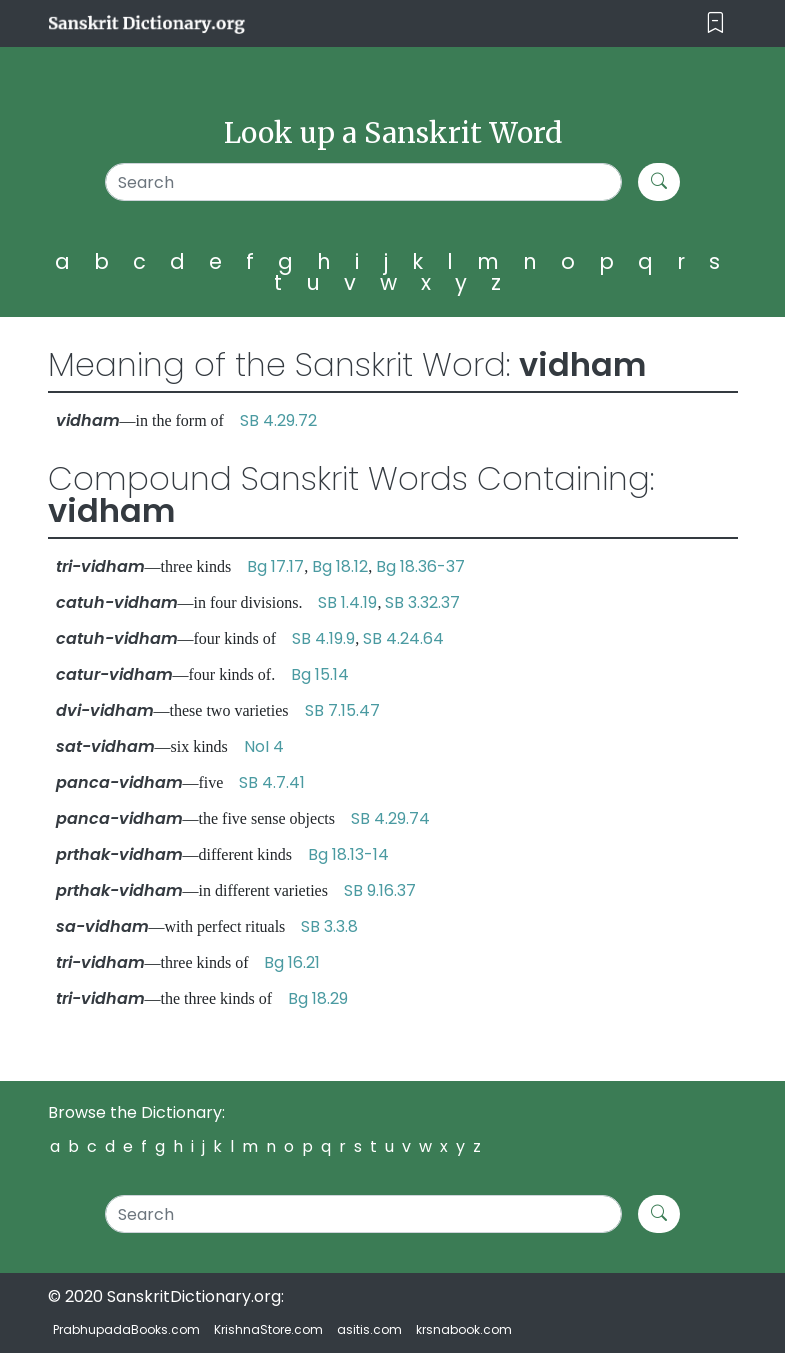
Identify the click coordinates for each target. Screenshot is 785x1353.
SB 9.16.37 (380, 890)
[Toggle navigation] (715, 23)
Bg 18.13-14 (348, 854)
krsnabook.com (464, 1329)
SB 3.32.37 (422, 602)
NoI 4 (264, 746)
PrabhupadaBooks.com (126, 1329)
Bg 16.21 (292, 962)
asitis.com (369, 1329)
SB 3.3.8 (329, 926)
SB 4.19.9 (323, 638)
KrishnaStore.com (268, 1329)
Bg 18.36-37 (420, 566)
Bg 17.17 (275, 566)
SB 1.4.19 (347, 602)
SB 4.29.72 (278, 420)
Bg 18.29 (318, 998)
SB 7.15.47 (342, 710)
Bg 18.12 (340, 566)
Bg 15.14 (320, 674)
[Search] (364, 182)
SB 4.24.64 (403, 638)
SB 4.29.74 (390, 818)
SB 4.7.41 (272, 782)
